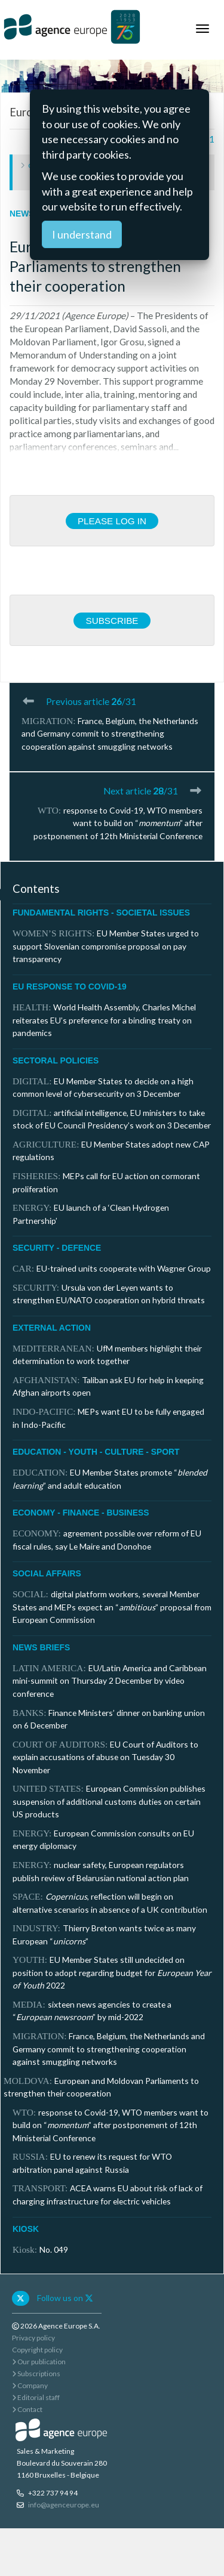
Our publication (39, 2361)
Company (30, 2385)
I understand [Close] (82, 234)
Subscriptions (36, 2373)
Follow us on (65, 2298)
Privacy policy (33, 2337)
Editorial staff (36, 2397)
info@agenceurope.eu (63, 2504)
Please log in (112, 521)
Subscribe (111, 621)
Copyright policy (37, 2349)
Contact (27, 2409)
